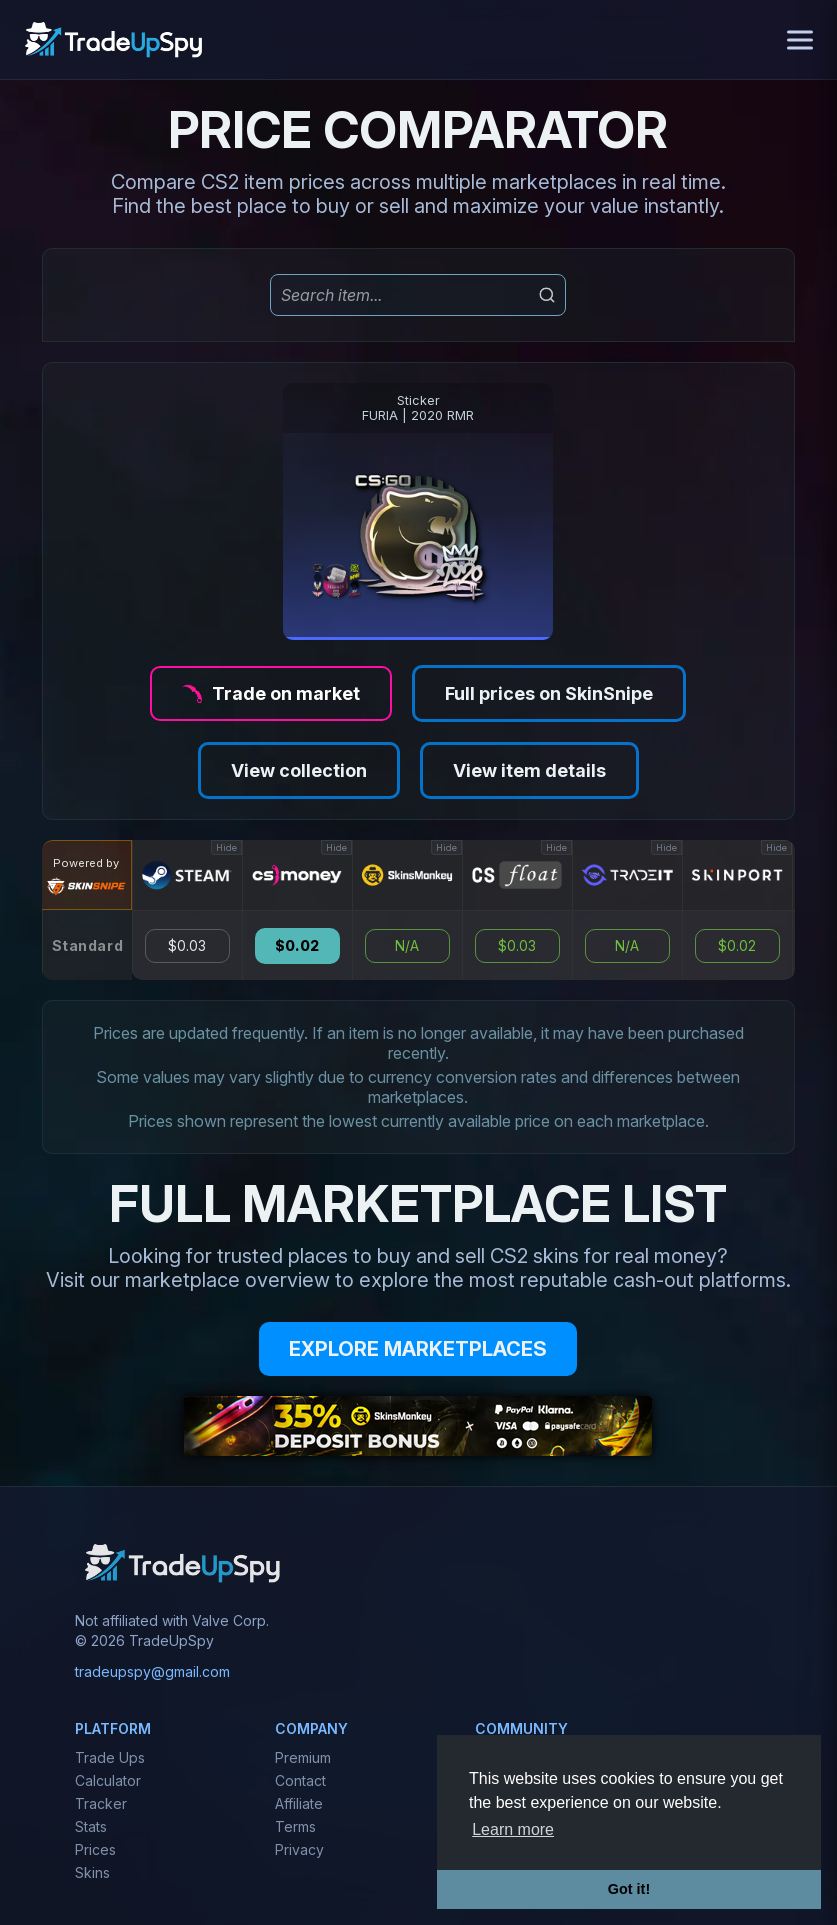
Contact (300, 1780)
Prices (95, 1849)
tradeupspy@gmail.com (152, 1671)
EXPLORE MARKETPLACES (418, 1349)
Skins (92, 1872)
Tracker (101, 1803)
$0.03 (187, 946)
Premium (303, 1757)
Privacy (299, 1849)
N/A (407, 946)
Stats (91, 1826)
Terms (295, 1826)
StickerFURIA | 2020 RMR (418, 408)
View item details (529, 770)
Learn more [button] (513, 1829)
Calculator (108, 1780)
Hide (226, 847)
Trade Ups (110, 1757)
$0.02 (297, 946)
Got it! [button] (629, 1889)
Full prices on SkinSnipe (549, 693)
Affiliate (299, 1803)
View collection (299, 770)
